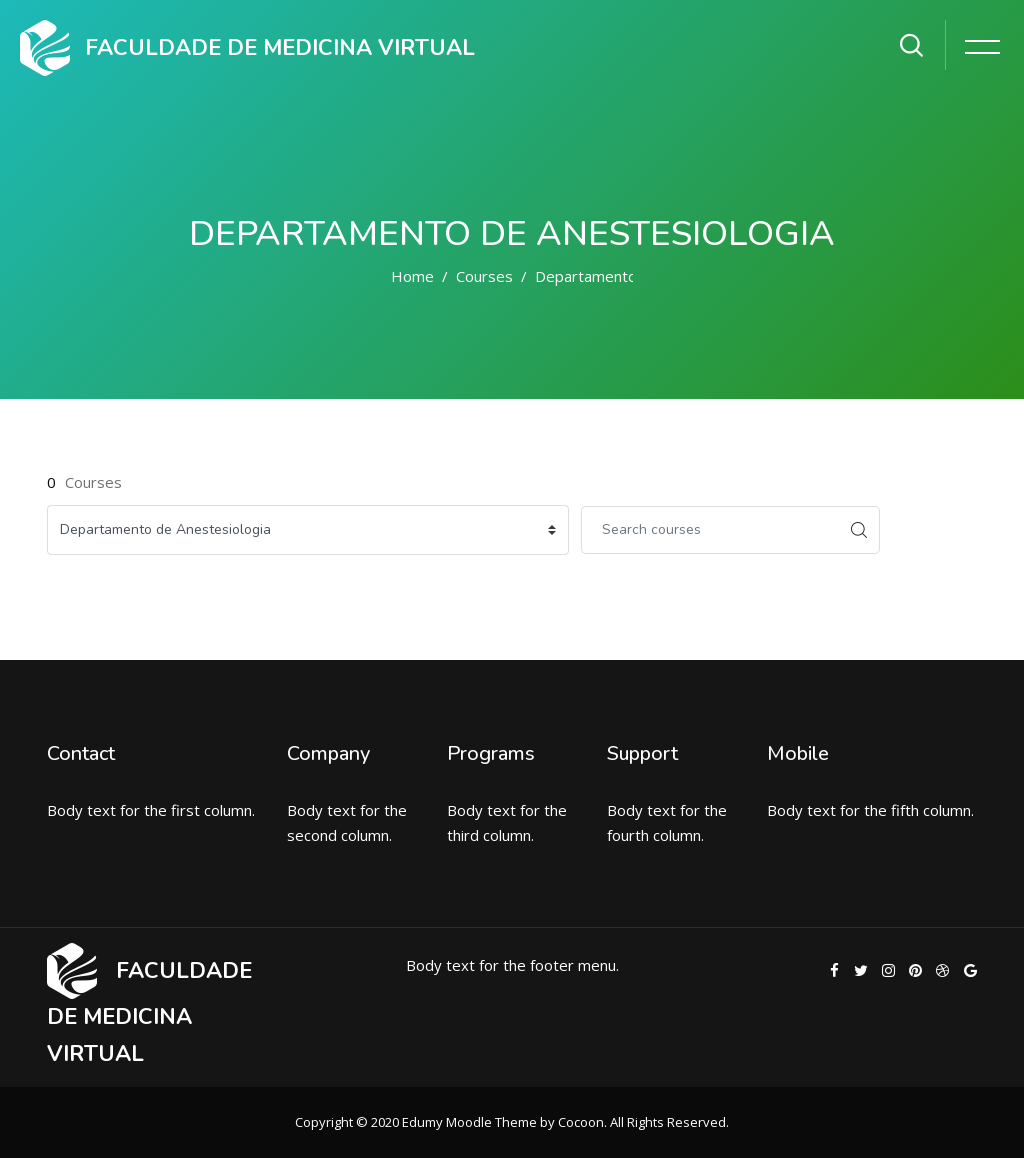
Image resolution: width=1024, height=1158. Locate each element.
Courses (484, 276)
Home (412, 276)
